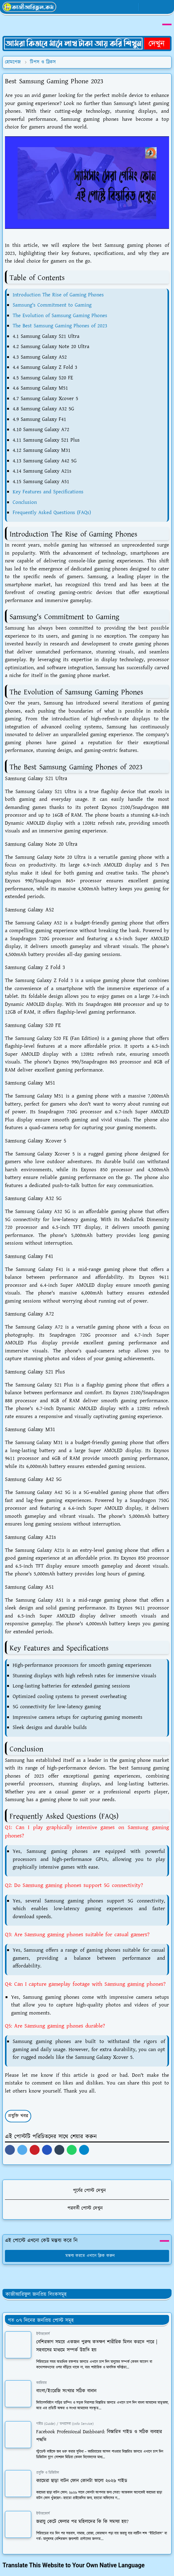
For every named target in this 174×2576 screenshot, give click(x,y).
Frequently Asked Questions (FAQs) (52, 512)
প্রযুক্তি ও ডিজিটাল (47, 2472)
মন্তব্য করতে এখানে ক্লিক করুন (87, 2256)
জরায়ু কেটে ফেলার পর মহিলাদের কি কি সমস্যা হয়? (82, 2521)
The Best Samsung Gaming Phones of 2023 (60, 326)
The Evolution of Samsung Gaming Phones (60, 315)
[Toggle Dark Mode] (145, 7)
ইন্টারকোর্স (43, 2334)
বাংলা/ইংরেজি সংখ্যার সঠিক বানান (66, 2391)
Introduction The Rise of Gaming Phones (58, 295)
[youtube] (132, 7)
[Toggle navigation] (167, 7)
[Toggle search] (156, 6)
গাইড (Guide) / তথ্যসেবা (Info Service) (65, 2423)
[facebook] (112, 7)
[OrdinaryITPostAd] (87, 43)
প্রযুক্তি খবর (18, 2116)
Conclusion (25, 502)
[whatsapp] (122, 7)
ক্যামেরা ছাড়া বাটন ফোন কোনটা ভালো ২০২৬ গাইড (81, 2480)
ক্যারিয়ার (41, 2383)
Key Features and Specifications (48, 492)
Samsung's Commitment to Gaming (52, 305)
